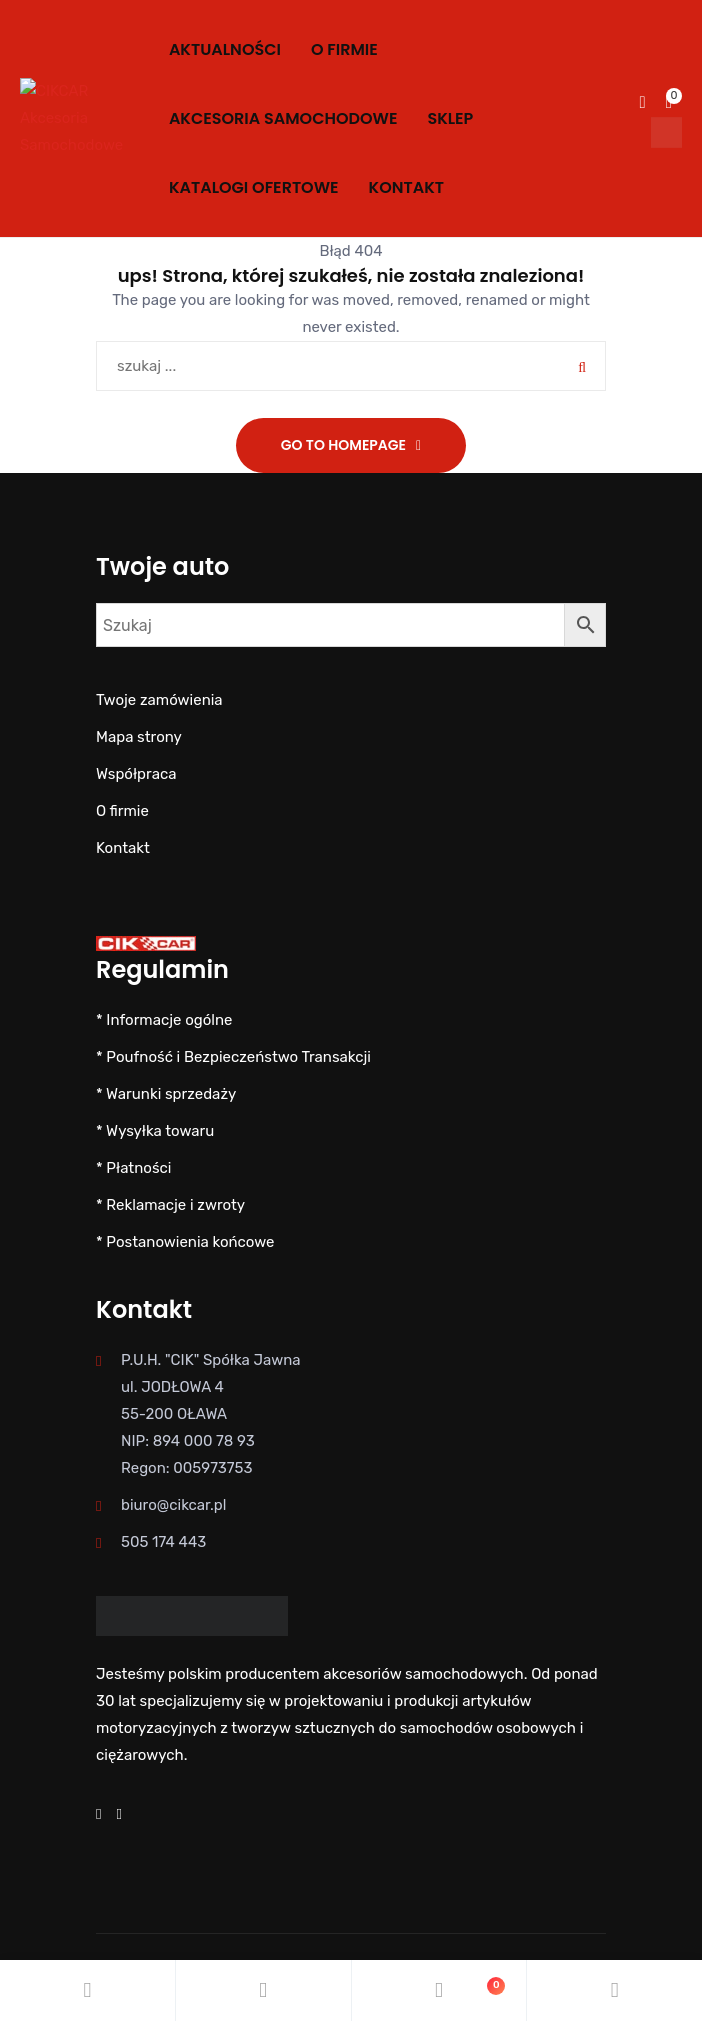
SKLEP (450, 118)
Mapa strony (139, 737)
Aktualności (225, 49)
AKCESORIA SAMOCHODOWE (283, 118)
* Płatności (133, 1168)
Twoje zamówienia (159, 700)
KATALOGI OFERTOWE (254, 187)
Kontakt (406, 187)
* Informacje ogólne (164, 1020)
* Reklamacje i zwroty (170, 1205)
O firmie (344, 49)
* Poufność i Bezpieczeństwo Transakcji (233, 1057)
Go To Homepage (343, 445)
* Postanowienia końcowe (185, 1242)
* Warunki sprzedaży (166, 1094)
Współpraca (136, 774)
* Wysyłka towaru (155, 1131)
